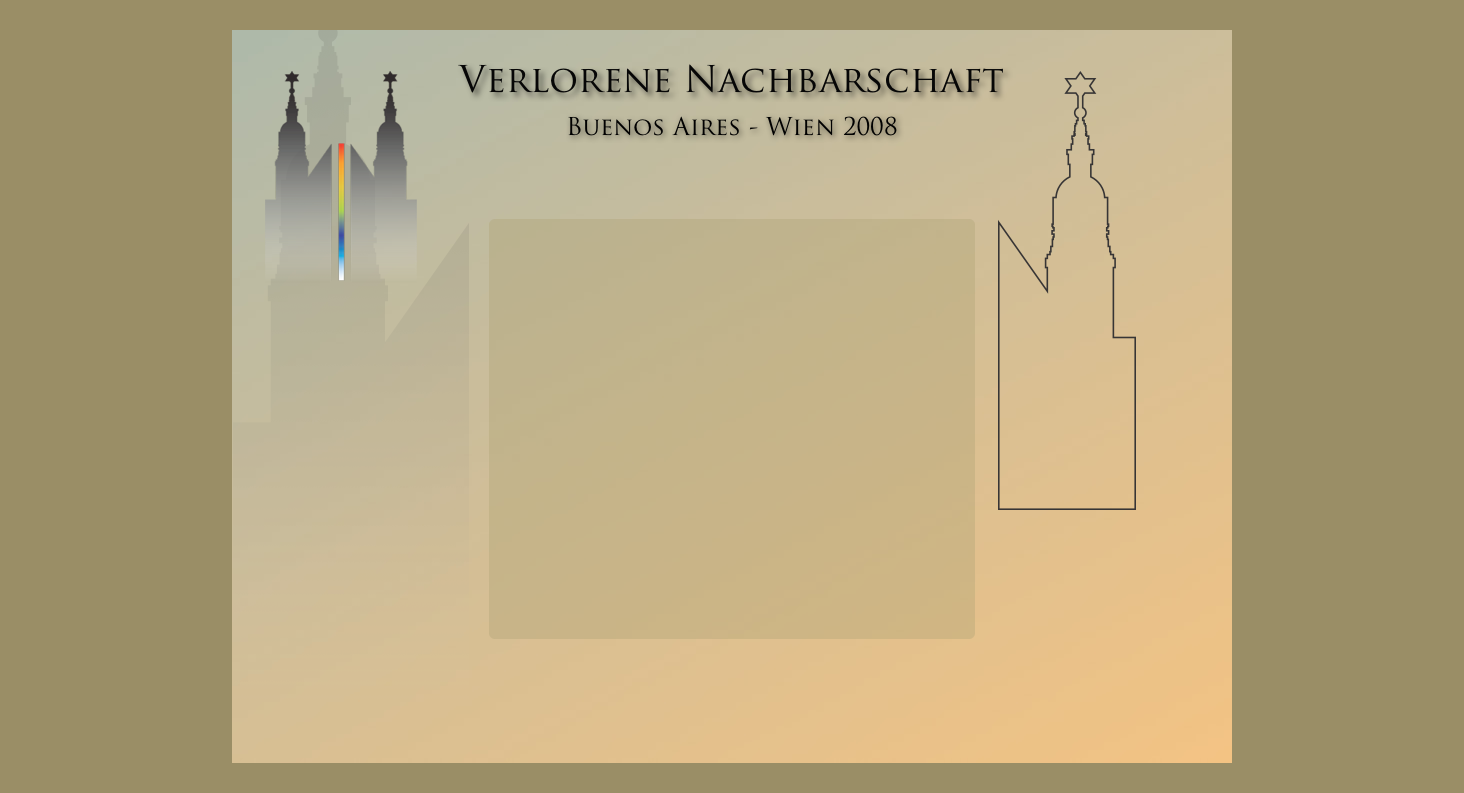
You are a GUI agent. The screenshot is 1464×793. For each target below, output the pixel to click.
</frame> (732, 429)
